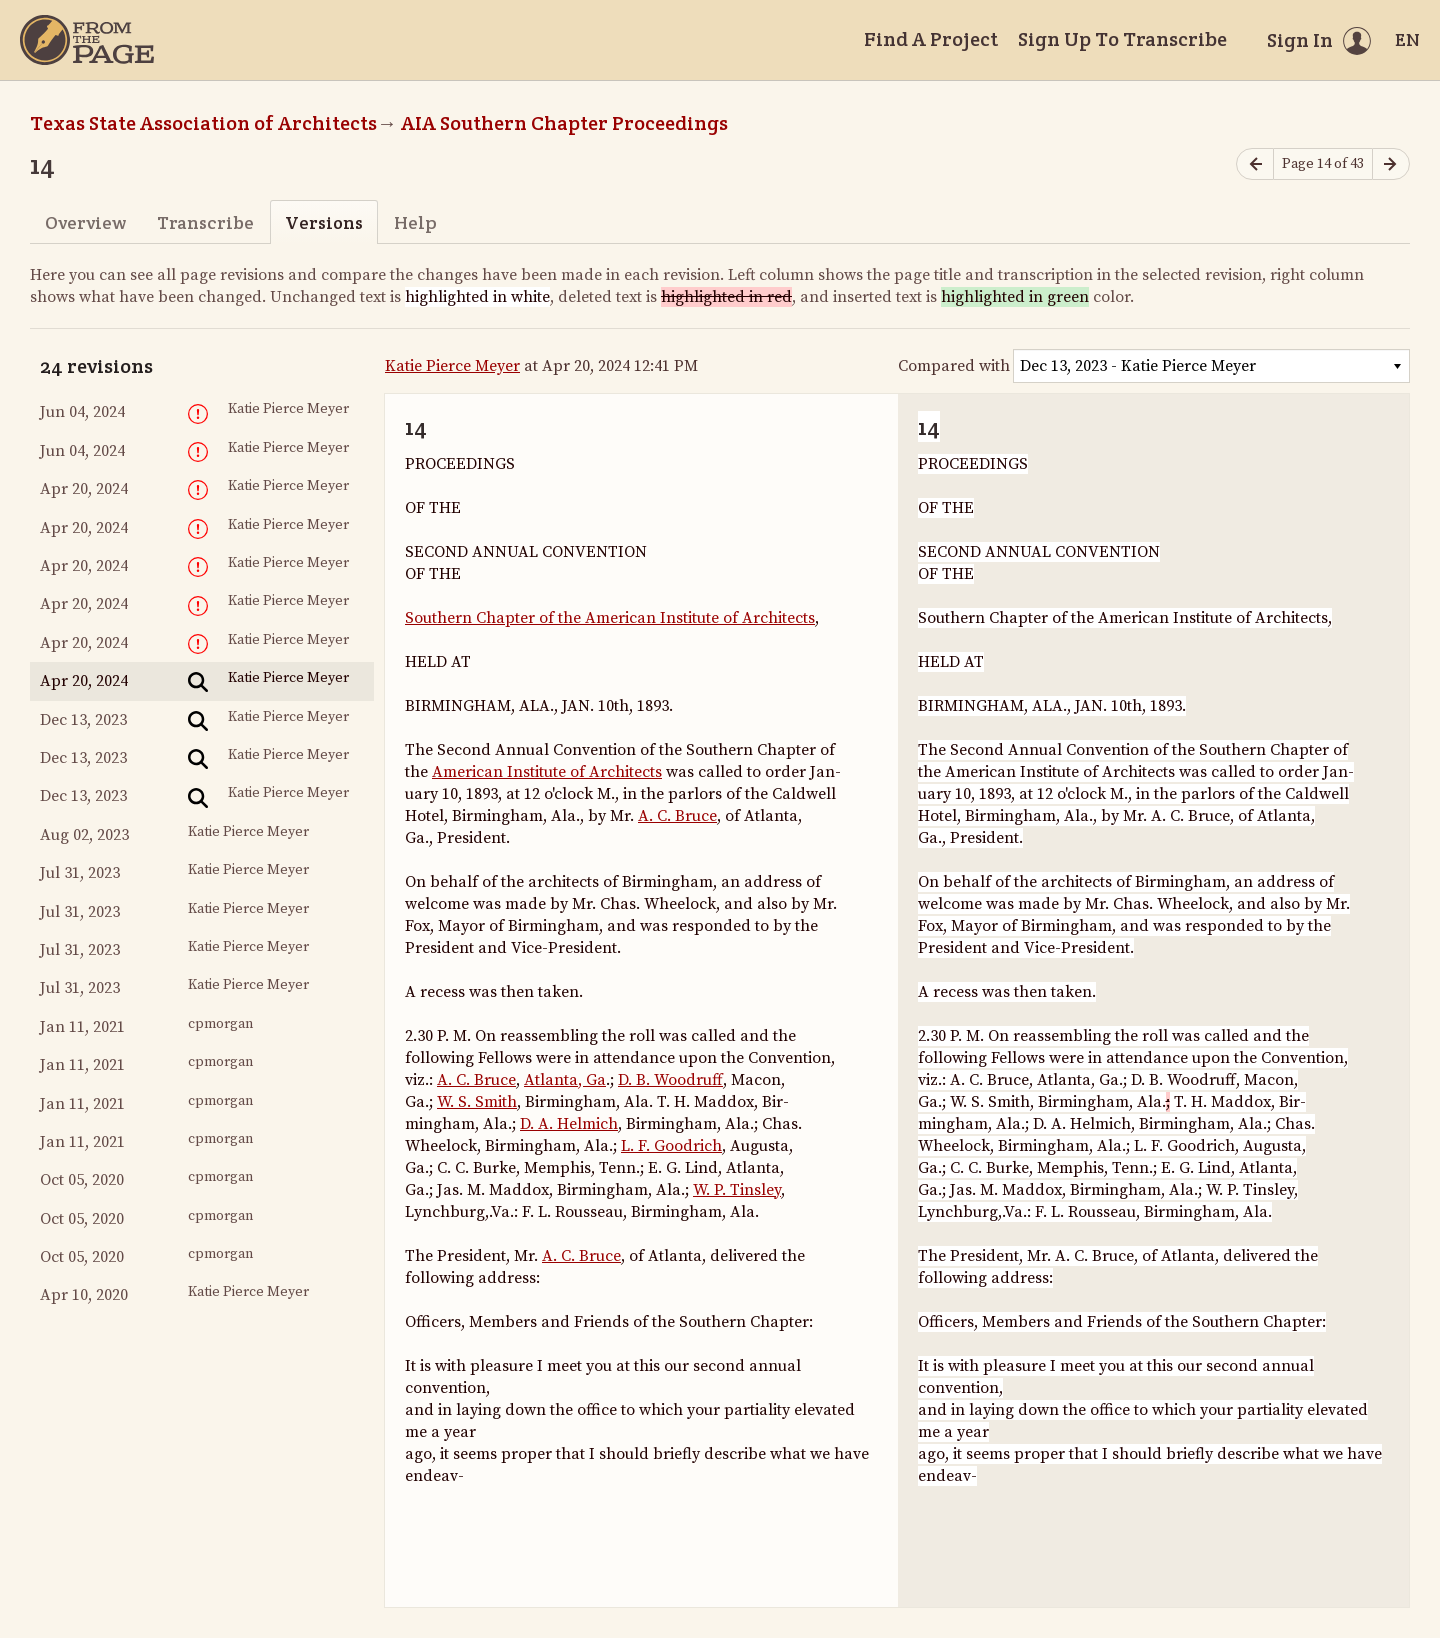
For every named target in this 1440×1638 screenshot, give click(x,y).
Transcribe (205, 222)
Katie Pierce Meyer (452, 366)
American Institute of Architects (547, 772)
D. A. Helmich (569, 1124)
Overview (85, 222)
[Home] (87, 40)
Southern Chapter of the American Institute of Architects (610, 618)
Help (415, 222)
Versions (324, 222)
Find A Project (931, 39)
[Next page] (1391, 164)
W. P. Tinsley (737, 1190)
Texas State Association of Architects (203, 123)
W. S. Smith (477, 1102)
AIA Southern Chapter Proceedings (564, 123)
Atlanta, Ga (565, 1080)
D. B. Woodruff (670, 1080)
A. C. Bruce (677, 816)
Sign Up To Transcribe (1122, 39)
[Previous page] (1255, 164)
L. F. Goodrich (671, 1146)
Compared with (954, 366)
